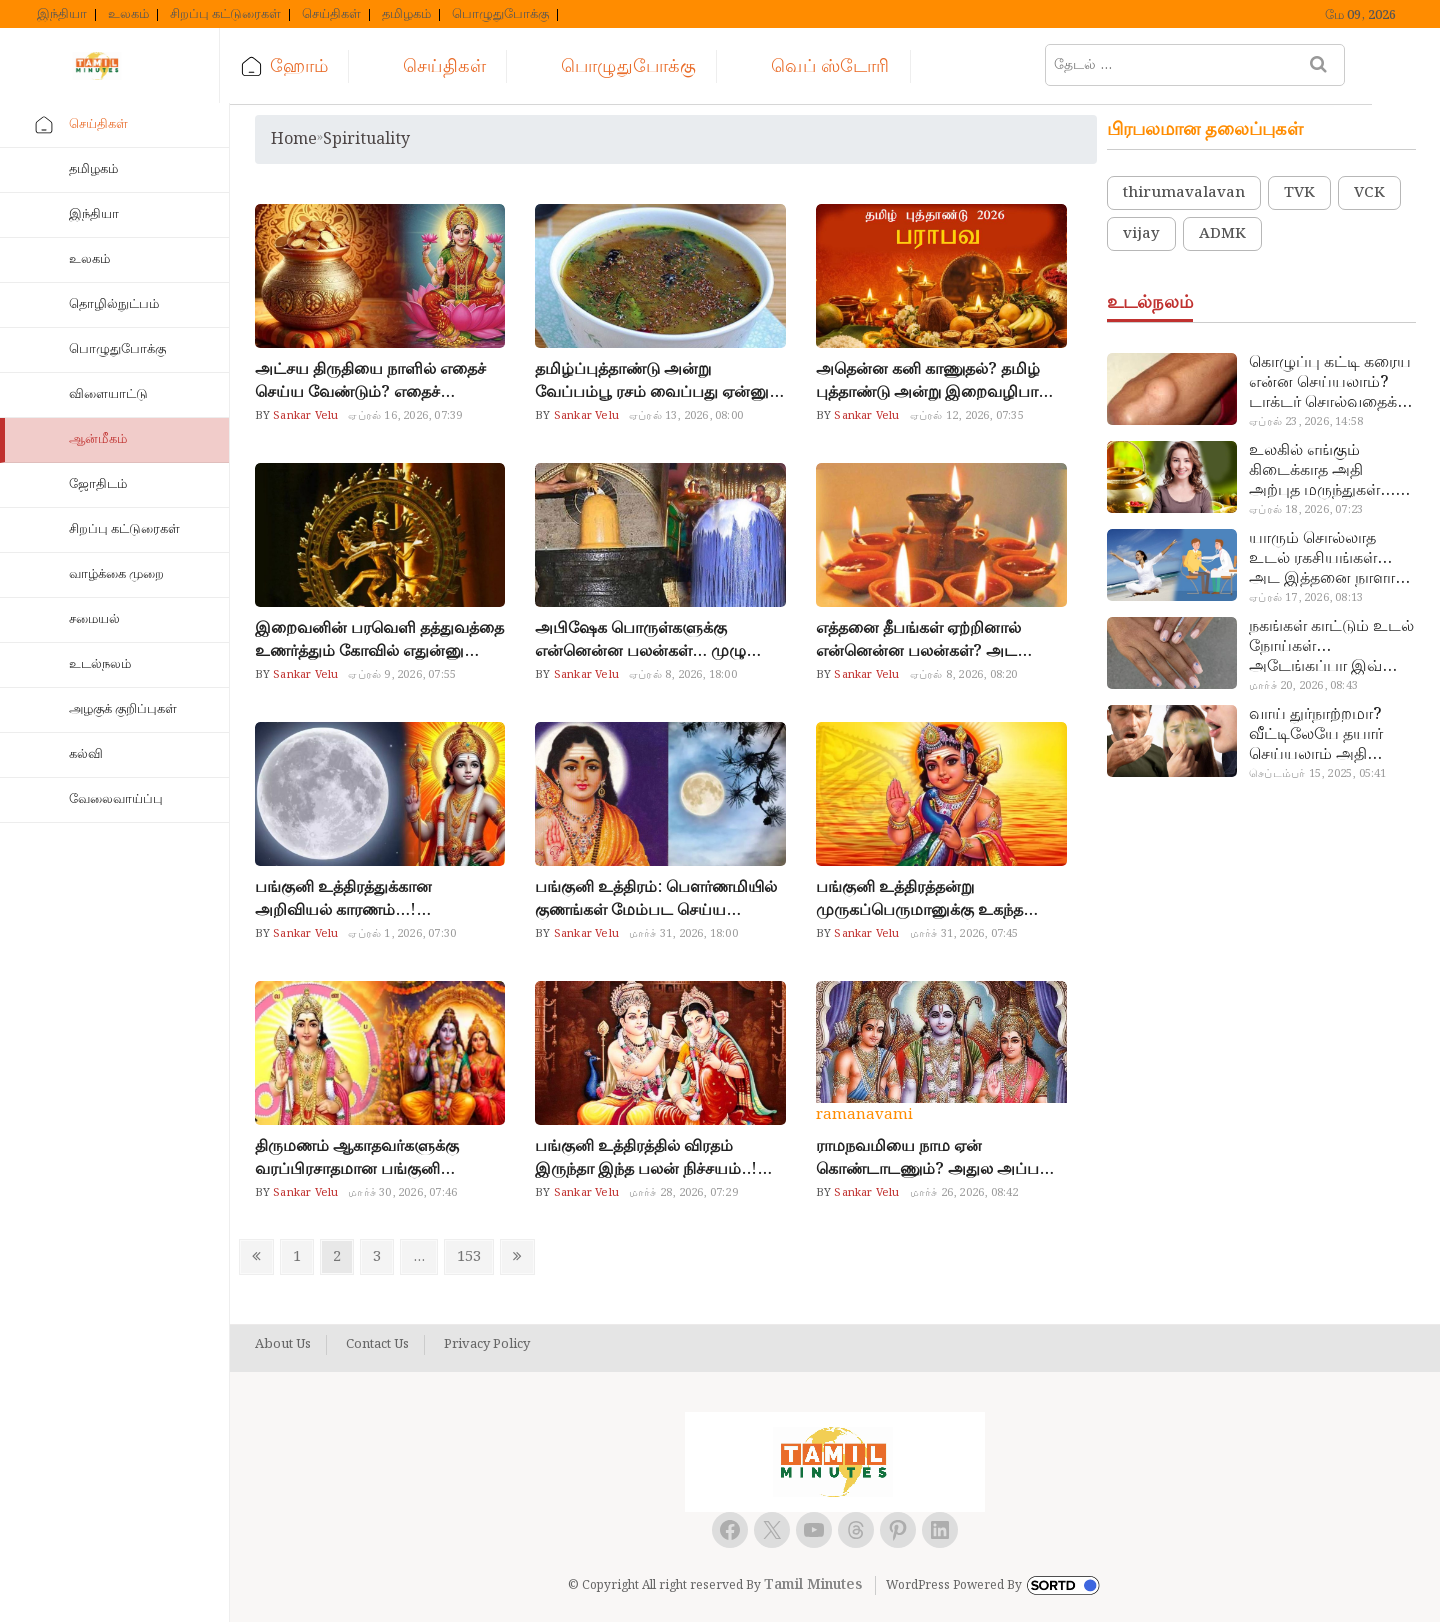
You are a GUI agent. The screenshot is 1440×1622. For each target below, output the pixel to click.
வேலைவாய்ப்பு (116, 799)
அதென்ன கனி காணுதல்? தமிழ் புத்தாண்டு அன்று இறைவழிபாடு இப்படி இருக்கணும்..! (934, 381)
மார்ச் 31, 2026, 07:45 (964, 934)
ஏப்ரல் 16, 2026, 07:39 (405, 416)
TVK (1299, 193)
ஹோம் (310, 66)
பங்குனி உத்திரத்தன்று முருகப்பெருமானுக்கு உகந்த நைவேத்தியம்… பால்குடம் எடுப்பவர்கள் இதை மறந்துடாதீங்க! (919, 899)
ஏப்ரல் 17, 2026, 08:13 (1306, 598)
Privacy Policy (487, 1345)
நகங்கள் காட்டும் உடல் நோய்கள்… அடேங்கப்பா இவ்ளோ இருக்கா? (1332, 647)
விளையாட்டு (108, 394)
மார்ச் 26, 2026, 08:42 (964, 1193)
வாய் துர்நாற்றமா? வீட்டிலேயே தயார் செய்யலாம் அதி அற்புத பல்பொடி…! (1321, 735)
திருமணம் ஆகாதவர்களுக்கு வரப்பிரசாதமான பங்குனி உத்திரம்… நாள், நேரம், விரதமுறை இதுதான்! (380, 1158)
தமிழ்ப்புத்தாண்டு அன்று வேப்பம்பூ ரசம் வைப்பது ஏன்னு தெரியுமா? (652, 381)
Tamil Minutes (813, 1585)
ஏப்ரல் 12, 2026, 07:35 (967, 416)
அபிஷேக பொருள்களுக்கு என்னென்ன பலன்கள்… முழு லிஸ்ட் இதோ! (640, 640)
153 (473, 1256)
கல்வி (86, 754)
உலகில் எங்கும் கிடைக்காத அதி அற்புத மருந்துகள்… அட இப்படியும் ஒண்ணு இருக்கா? (1322, 471)
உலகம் (128, 15)
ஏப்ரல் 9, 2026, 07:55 (402, 675)
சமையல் (94, 619)
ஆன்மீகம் (98, 439)
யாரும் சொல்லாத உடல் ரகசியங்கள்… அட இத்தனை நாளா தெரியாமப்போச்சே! (1322, 559)
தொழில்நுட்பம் (114, 304)
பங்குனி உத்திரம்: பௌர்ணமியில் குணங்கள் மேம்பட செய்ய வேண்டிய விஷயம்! (656, 899)
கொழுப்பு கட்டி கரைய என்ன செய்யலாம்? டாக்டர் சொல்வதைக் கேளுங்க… (1330, 383)
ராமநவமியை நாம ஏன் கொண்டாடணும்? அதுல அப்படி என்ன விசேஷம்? (934, 1158)
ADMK (1222, 234)
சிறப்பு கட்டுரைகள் (225, 15)
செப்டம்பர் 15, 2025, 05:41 (1317, 774)
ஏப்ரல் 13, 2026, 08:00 (686, 416)
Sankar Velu (304, 416)
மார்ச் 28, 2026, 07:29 (683, 1193)
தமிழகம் (406, 15)
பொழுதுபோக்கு (500, 15)
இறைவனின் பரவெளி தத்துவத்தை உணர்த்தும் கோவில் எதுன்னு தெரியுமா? (379, 640)
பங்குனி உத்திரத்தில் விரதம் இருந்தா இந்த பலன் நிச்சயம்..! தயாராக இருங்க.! (646, 1158)
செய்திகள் (331, 15)
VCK (1369, 193)
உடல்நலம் (100, 664)
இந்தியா (62, 15)
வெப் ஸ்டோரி (841, 66)
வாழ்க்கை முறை (116, 574)
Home (294, 139)
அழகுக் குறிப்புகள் (123, 709)
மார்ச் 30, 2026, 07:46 (402, 1193)
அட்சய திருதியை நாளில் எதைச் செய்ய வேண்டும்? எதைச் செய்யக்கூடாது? (370, 381)
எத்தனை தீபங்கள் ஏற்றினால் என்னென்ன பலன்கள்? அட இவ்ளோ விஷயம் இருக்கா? (918, 640)
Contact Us (377, 1345)
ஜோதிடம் (98, 484)
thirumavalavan (1184, 193)
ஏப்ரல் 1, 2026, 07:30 (402, 934)
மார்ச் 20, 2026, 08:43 (1303, 686)
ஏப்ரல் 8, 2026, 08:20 (964, 675)
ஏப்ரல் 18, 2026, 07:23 (1306, 510)
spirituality (366, 139)
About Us (283, 1345)
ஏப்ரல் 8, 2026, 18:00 (683, 675)
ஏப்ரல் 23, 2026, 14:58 (1306, 422)
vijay (1141, 234)
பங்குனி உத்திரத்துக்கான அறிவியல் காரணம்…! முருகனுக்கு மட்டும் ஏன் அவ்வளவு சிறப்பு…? (343, 899)
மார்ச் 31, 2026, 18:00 (683, 934)
